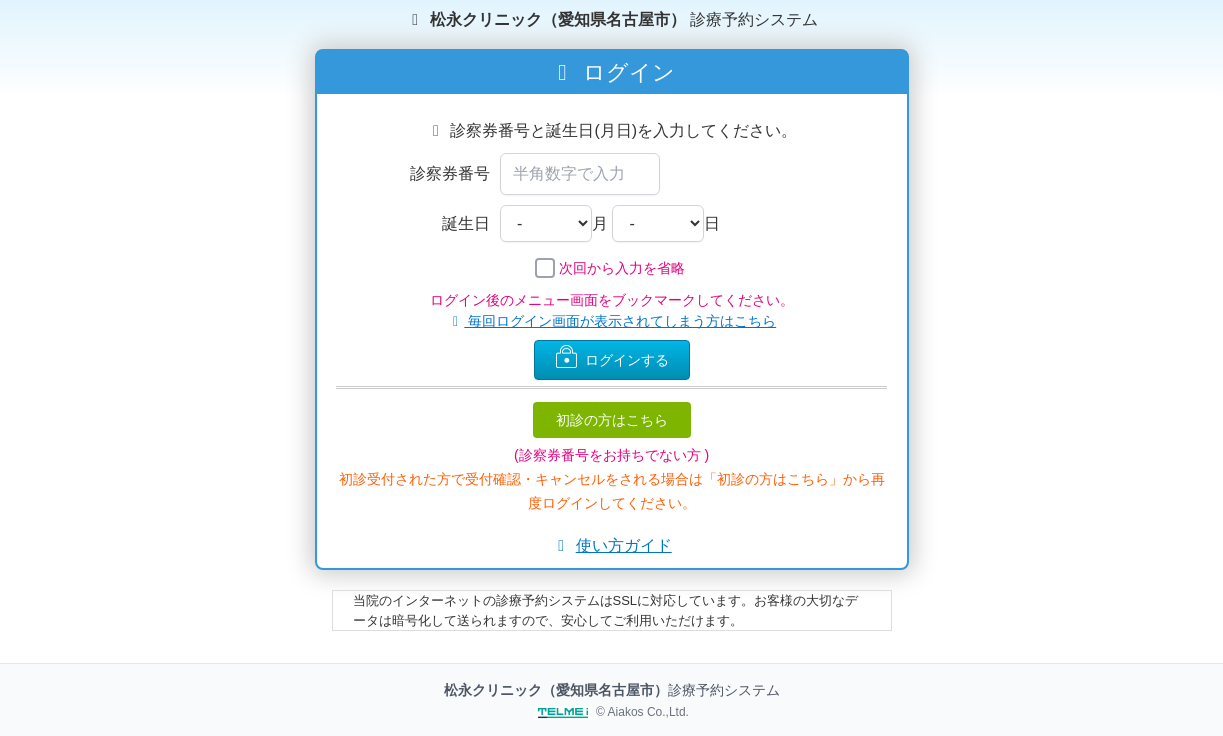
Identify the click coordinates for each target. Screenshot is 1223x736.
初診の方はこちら (612, 420)
